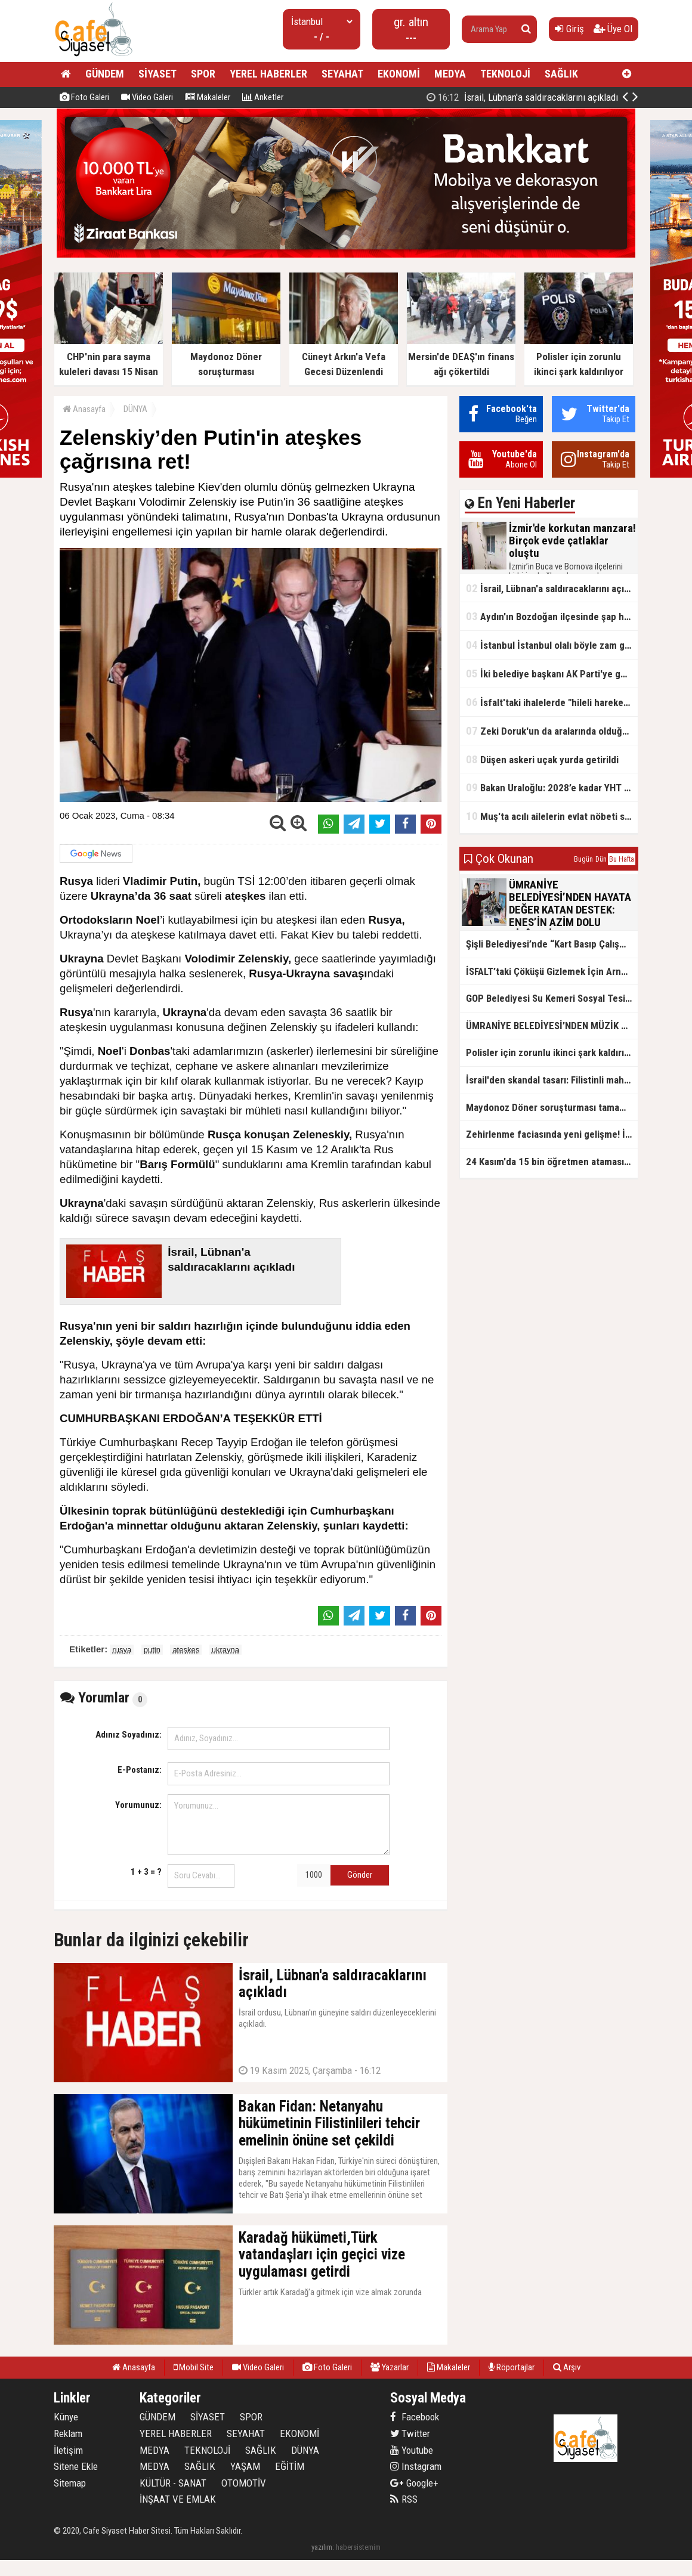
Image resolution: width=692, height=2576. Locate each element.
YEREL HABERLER (268, 73)
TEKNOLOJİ (505, 73)
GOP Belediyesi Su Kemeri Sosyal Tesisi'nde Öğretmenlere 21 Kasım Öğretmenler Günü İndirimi (552, 998)
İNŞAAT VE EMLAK (178, 2499)
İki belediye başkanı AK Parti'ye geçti (551, 673)
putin (152, 1649)
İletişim (68, 2450)
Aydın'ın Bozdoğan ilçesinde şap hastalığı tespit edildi (552, 616)
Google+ (414, 2483)
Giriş (569, 29)
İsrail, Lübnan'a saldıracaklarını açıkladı (552, 588)
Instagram (415, 2466)
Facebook (414, 2417)
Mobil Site (194, 2367)
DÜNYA (135, 409)
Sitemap (70, 2483)
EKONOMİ (399, 73)
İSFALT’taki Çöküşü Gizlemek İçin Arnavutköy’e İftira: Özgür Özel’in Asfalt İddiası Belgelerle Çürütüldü (552, 971)
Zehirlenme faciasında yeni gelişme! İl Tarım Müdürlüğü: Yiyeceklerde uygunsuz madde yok (552, 1134)
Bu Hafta (621, 859)
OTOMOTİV (243, 2483)
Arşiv (566, 2367)
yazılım (321, 2547)
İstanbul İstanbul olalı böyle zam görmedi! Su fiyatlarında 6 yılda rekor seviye (552, 645)
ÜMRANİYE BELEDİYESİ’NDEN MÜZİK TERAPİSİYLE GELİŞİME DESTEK (552, 1026)
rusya (121, 1649)
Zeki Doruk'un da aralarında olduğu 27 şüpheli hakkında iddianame (552, 731)
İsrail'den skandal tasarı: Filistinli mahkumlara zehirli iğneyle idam (552, 1080)
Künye (66, 2417)
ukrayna (225, 1649)
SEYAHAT (342, 73)
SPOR (203, 73)
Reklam (68, 2433)
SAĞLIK (561, 73)
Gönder (359, 1874)
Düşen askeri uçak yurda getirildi (542, 759)
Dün (601, 859)
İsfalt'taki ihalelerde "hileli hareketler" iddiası (552, 702)
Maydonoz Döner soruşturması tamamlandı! (552, 1107)
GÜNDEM (104, 73)
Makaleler (207, 97)
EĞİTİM (289, 2466)
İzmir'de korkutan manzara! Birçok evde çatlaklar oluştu (506, 97)
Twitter (410, 2433)
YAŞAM (245, 2466)
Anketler (262, 97)
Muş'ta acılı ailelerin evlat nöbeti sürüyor (552, 816)
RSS (404, 2499)
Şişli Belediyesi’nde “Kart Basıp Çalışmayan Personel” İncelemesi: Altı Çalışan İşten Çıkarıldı (552, 944)
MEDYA (450, 73)
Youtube (411, 2450)
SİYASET (157, 73)
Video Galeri (147, 97)
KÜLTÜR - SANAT (173, 2483)
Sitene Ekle (76, 2466)
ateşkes (185, 1649)
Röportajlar (512, 2367)
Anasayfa (84, 409)
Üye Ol (613, 29)
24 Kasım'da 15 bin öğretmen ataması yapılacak (552, 1162)
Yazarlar (389, 2367)
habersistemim (358, 2547)
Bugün (583, 859)
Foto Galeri (84, 97)
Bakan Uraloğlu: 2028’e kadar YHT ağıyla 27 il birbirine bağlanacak (552, 787)
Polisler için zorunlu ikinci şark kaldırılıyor (552, 1052)
